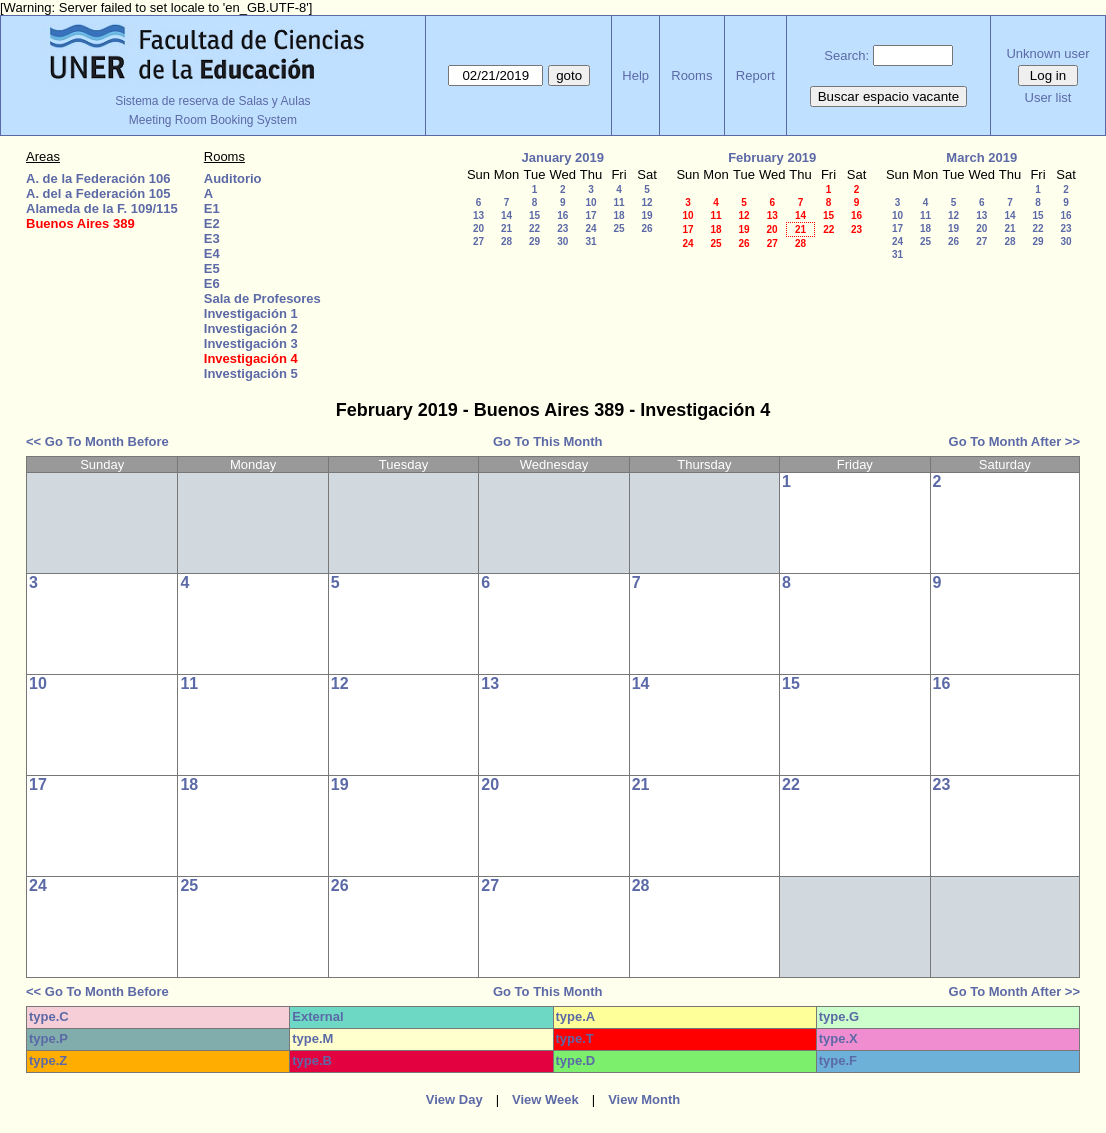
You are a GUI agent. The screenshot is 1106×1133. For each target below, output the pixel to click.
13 (478, 215)
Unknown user (1047, 53)
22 (534, 228)
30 (562, 241)
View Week (545, 1099)
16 (562, 215)
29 (534, 241)
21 (506, 228)
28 (506, 241)
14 (506, 215)
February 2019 (772, 157)
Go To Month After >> (1014, 441)
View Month (644, 1099)
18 (618, 215)
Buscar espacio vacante (889, 96)
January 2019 (563, 157)
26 (646, 228)
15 (534, 215)
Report (755, 75)
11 (618, 202)
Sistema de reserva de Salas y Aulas (212, 101)
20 (478, 228)
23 (562, 228)
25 (618, 228)
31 (590, 241)
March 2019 (981, 157)
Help (635, 75)
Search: (846, 55)
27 (478, 241)
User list (1048, 97)
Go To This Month (548, 441)
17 (590, 215)
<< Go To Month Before (97, 441)
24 (590, 228)
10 (590, 202)
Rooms (691, 75)
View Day (454, 1099)
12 (646, 202)
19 (646, 215)
